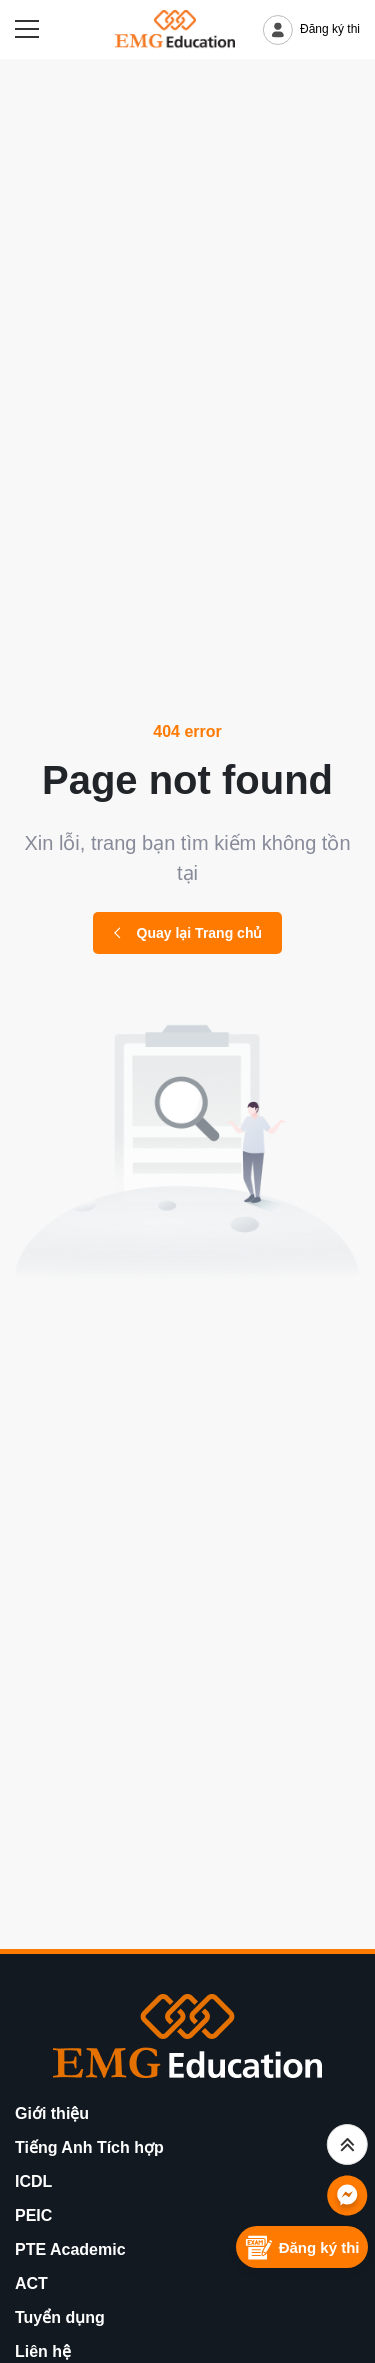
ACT (31, 2283)
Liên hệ (43, 2351)
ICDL (33, 2181)
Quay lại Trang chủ (188, 933)
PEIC (33, 2215)
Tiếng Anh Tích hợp (89, 2147)
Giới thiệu (52, 2113)
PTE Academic (70, 2249)
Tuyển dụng (60, 2317)
